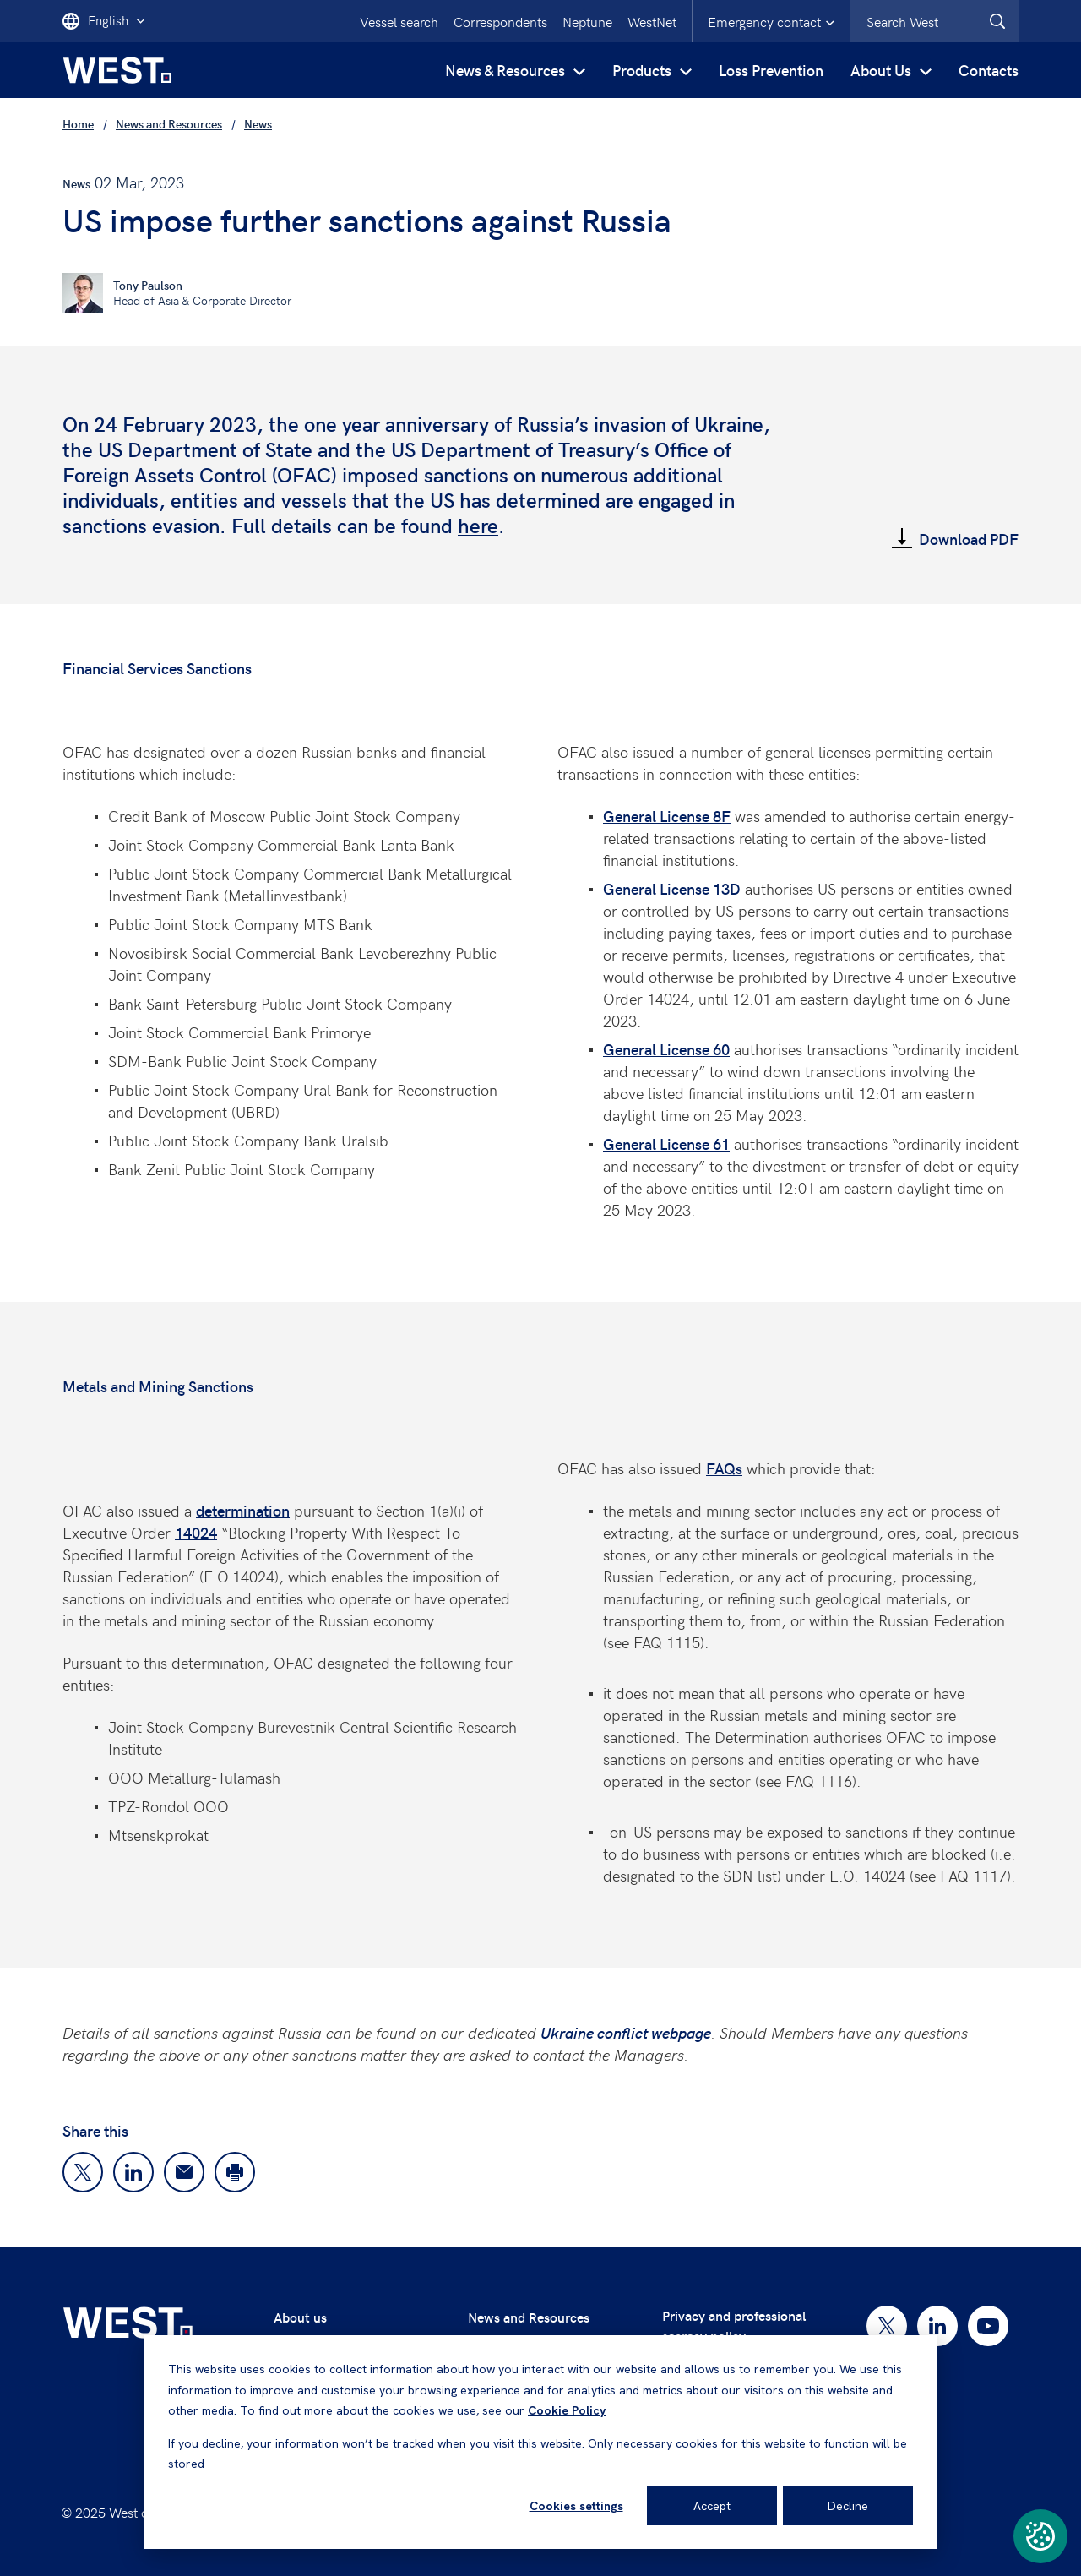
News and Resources (528, 2317)
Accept (712, 2505)
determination (243, 1510)
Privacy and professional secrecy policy (734, 2325)
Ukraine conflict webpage (625, 2032)
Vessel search (399, 21)
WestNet (651, 21)
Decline (848, 2505)
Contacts (989, 69)
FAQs (724, 1468)
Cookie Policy (567, 2410)
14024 (196, 1532)
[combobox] (934, 21)
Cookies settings (576, 2505)
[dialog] (540, 2442)
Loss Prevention (771, 69)
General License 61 (666, 1143)
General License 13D (672, 888)
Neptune (587, 21)
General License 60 (666, 1048)
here (478, 525)
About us (300, 2317)
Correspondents (500, 21)
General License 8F (667, 815)
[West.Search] (997, 21)
